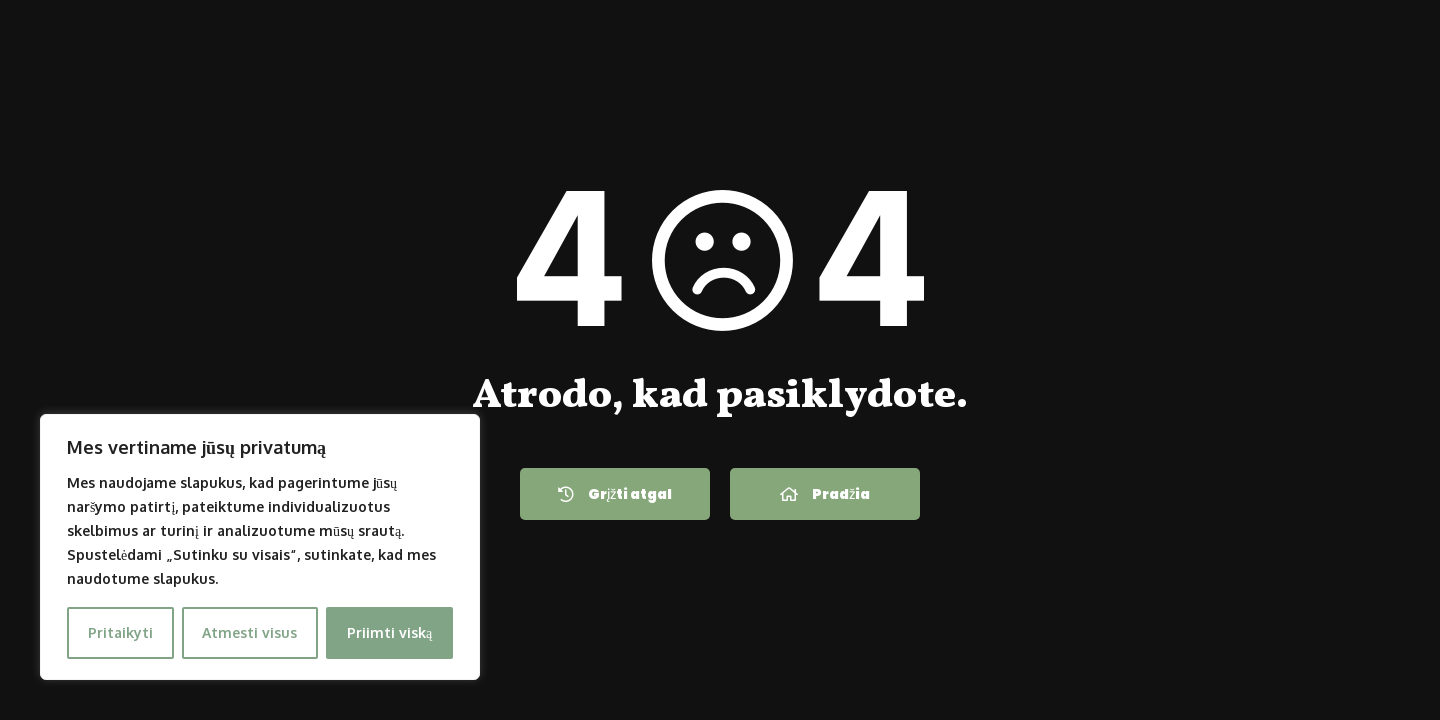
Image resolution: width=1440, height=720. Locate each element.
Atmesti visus (249, 632)
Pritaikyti (120, 632)
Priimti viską (389, 632)
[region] (260, 547)
